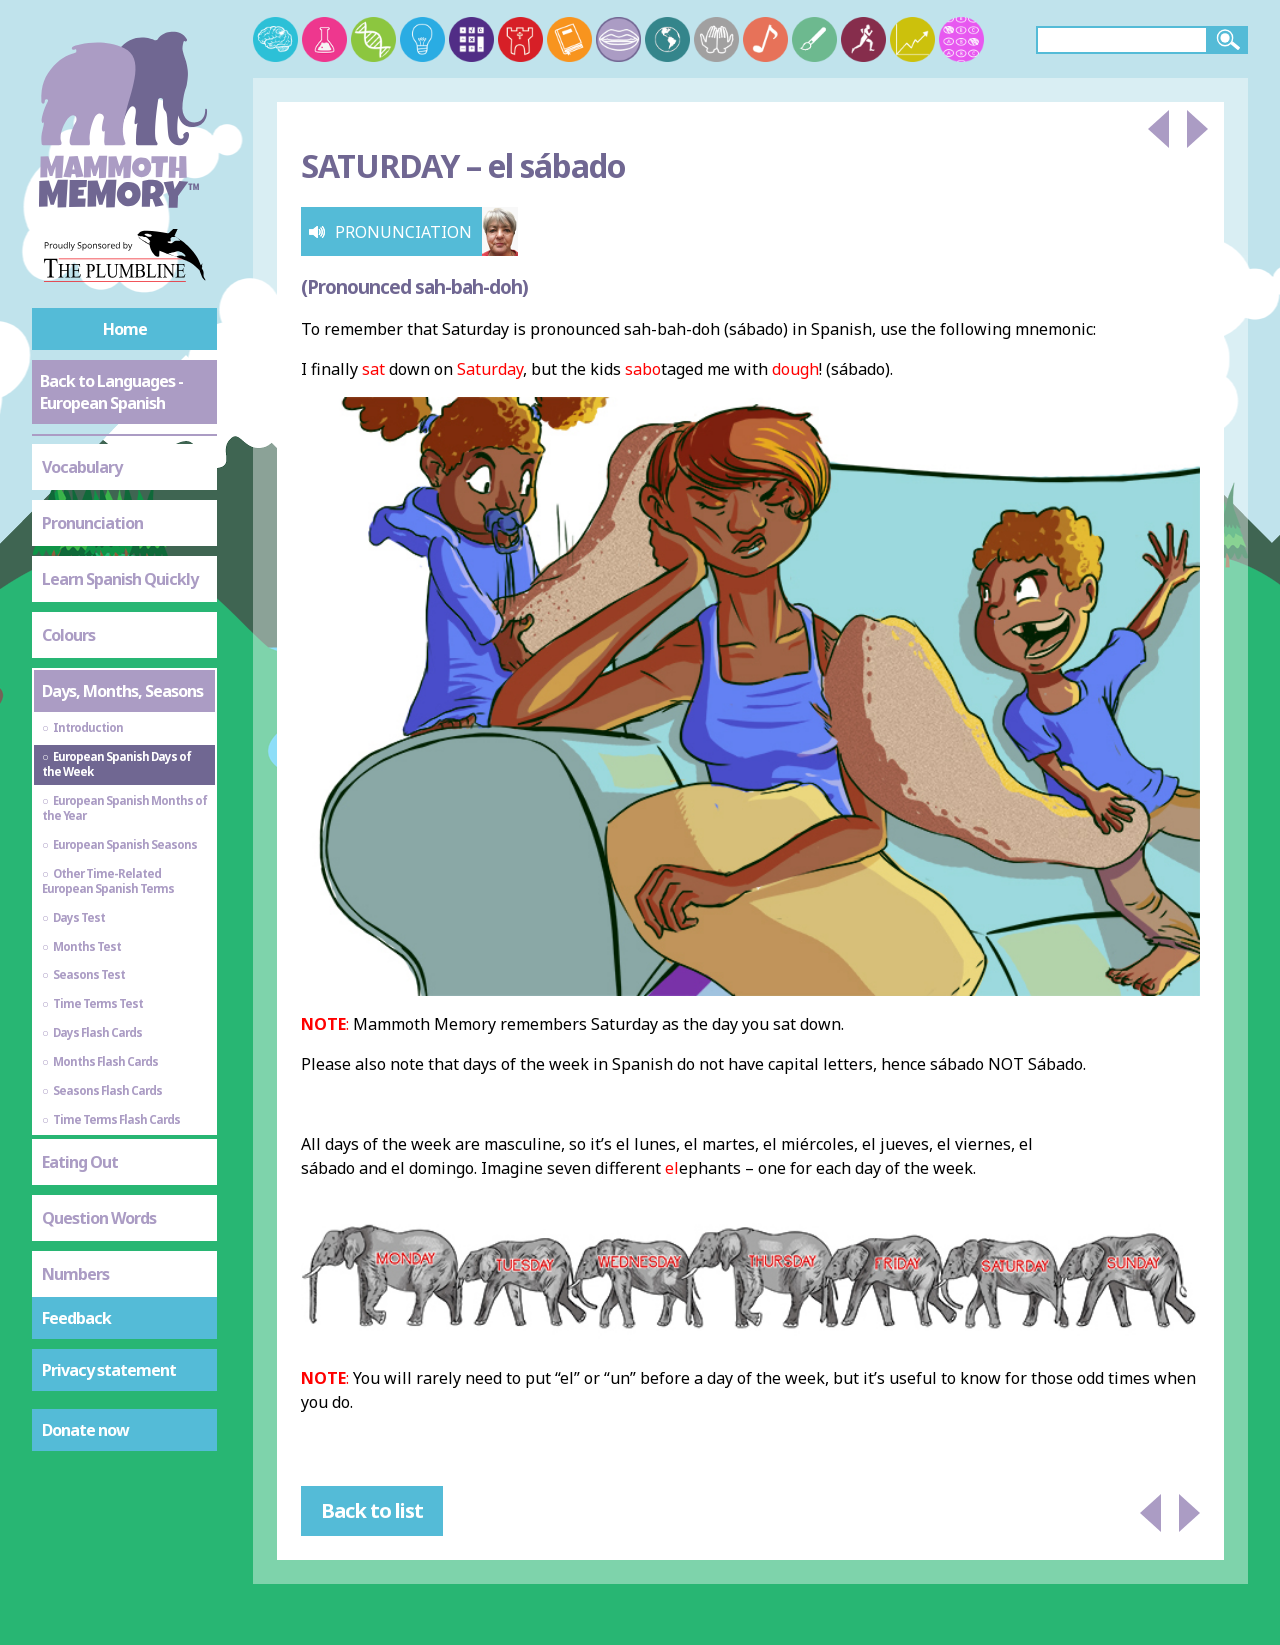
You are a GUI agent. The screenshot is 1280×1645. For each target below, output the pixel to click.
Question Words (99, 1218)
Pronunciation (92, 523)
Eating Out (80, 1162)
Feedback (76, 1318)
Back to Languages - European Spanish (111, 392)
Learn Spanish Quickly (120, 579)
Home (125, 329)
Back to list (372, 1510)
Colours (68, 635)
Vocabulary (82, 467)
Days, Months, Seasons (122, 691)
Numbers (75, 1274)
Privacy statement (109, 1370)
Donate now (85, 1430)
